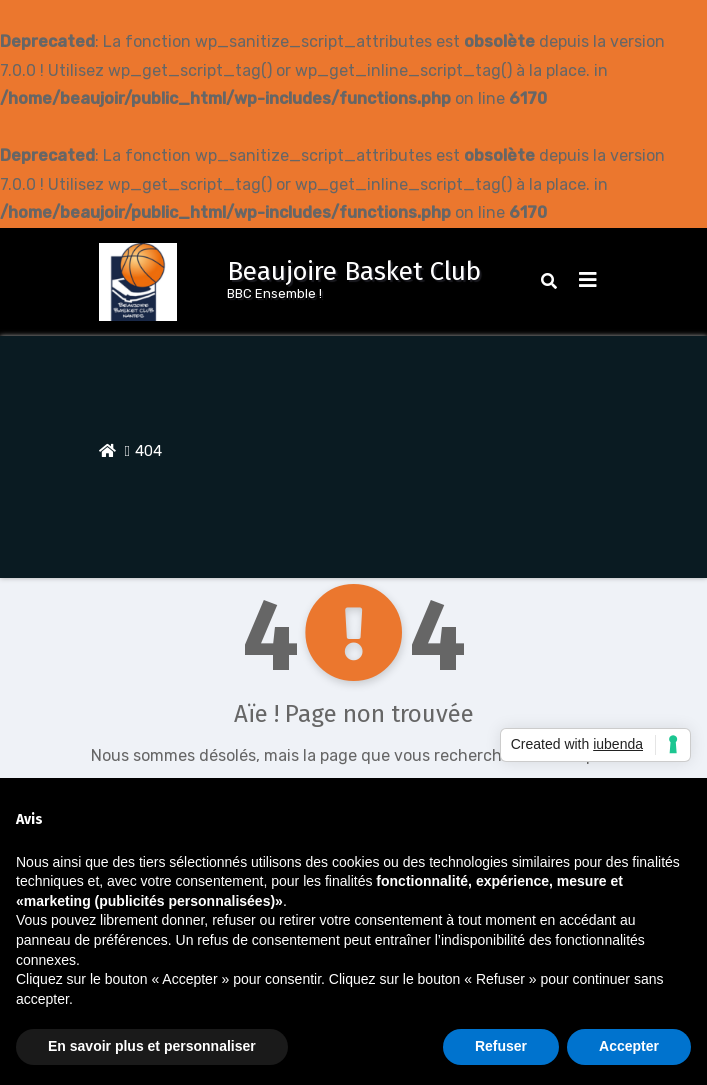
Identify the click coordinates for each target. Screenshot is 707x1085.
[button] (549, 281)
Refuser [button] (501, 1046)
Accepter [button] (629, 1046)
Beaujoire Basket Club (354, 271)
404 (148, 451)
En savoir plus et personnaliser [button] (152, 1046)
